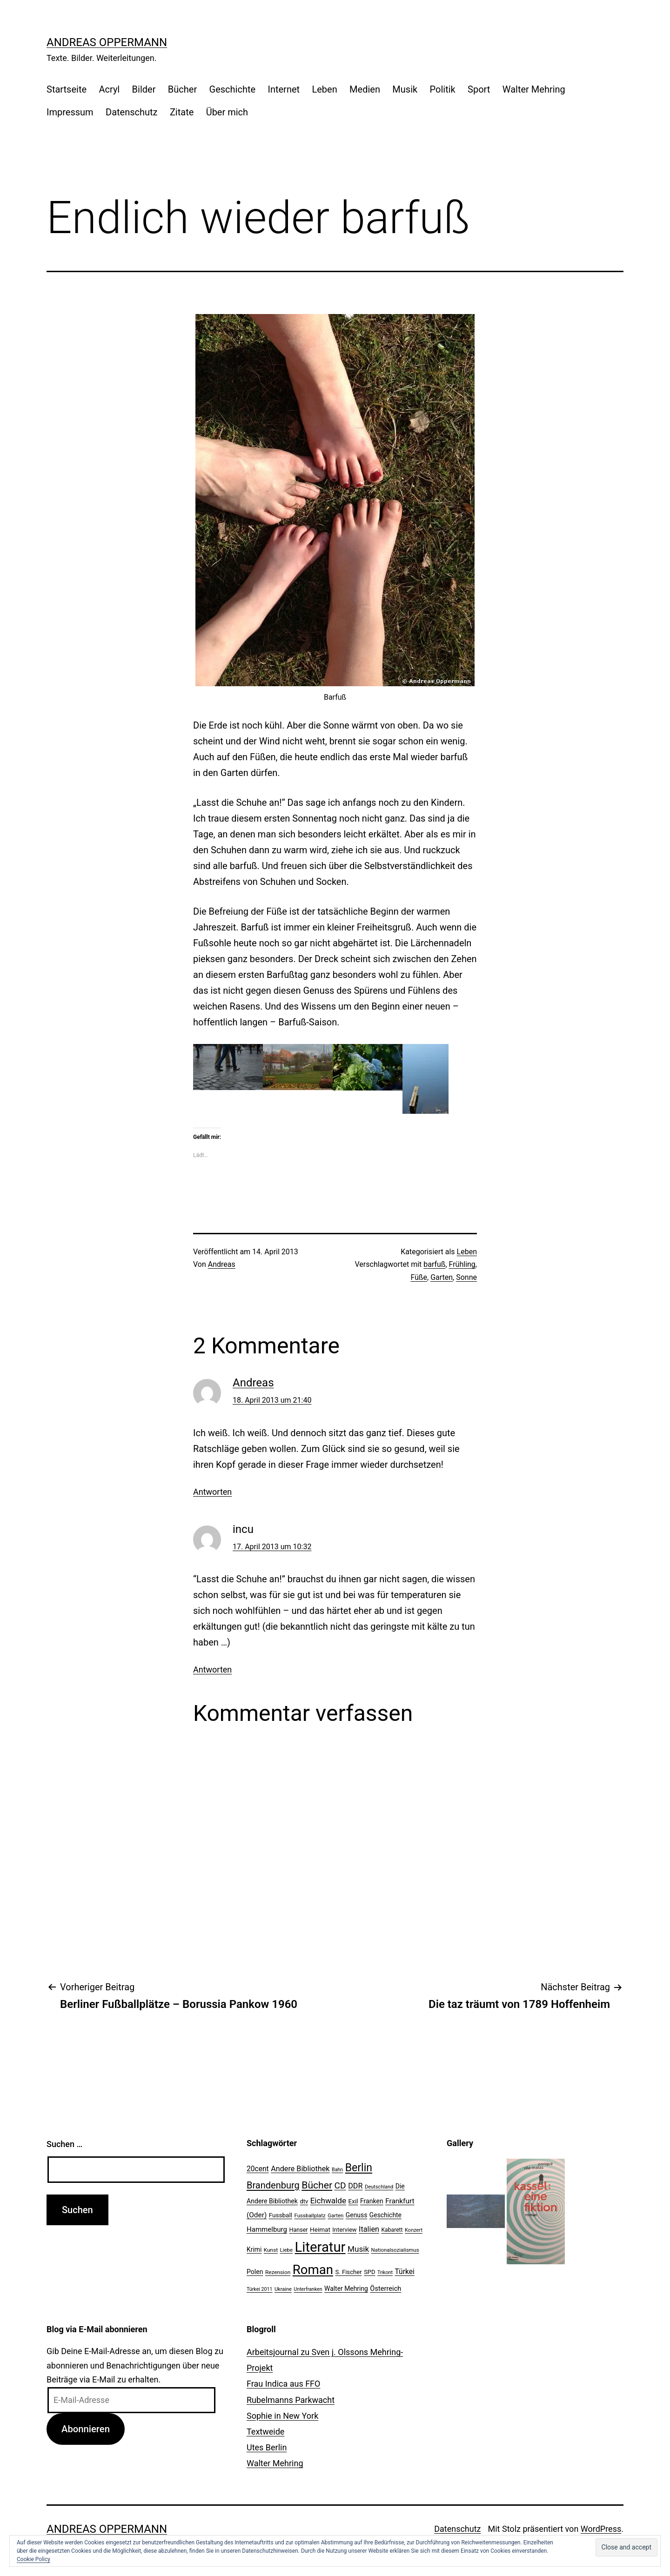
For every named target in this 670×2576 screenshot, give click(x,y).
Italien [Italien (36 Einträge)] (369, 2229)
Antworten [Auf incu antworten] (212, 1669)
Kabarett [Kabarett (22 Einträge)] (391, 2230)
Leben (324, 89)
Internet (284, 89)
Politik (443, 89)
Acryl (109, 89)
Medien (364, 89)
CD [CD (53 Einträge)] (340, 2185)
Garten (441, 1277)
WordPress (601, 2529)
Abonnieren (85, 2429)
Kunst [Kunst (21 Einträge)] (271, 2250)
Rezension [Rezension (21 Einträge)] (277, 2272)
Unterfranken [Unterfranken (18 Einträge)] (308, 2289)
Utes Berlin (267, 2447)
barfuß (434, 1264)
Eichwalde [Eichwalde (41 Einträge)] (328, 2200)
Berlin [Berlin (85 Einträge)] (358, 2167)
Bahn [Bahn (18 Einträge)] (337, 2170)
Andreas (221, 1264)
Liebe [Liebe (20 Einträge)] (286, 2250)
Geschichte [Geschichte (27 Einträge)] (385, 2215)
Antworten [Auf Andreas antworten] (212, 1492)
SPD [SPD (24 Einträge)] (369, 2271)
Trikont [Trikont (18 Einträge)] (385, 2272)
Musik (404, 89)
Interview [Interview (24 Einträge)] (344, 2229)
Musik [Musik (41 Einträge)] (358, 2249)
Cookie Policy (33, 2559)
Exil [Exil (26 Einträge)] (353, 2201)
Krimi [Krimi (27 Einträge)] (254, 2249)
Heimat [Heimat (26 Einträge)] (320, 2229)
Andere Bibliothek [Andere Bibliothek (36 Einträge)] (300, 2168)
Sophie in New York (282, 2416)
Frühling (462, 1264)
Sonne (466, 1277)
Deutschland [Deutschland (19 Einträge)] (379, 2187)
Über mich (227, 112)
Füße (419, 1277)
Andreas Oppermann (107, 42)
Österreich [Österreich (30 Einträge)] (385, 2288)
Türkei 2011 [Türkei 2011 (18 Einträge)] (260, 2289)
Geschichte (232, 89)
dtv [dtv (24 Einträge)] (304, 2201)
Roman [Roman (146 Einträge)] (313, 2269)
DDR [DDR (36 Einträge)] (355, 2185)
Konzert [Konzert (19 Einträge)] (413, 2230)
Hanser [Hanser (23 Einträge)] (298, 2229)
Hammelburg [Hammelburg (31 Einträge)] (267, 2229)
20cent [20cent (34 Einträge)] (258, 2169)
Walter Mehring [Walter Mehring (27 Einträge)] (346, 2288)
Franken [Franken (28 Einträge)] (371, 2201)
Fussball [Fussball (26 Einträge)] (280, 2215)
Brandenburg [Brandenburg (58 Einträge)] (273, 2185)
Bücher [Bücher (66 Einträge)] (317, 2185)
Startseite (67, 89)
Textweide (265, 2431)
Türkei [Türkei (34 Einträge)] (404, 2272)
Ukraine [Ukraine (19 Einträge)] (283, 2289)
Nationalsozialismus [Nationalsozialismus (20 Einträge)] (395, 2250)
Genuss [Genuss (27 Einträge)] (357, 2215)
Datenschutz (132, 112)
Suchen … (64, 2144)
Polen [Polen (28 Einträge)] (255, 2271)
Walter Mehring (533, 89)
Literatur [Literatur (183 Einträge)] (320, 2247)
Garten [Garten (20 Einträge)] (335, 2215)
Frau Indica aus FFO (283, 2384)
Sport (479, 89)
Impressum (70, 112)
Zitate (182, 112)
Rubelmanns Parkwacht (291, 2400)
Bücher (182, 89)
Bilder (144, 89)
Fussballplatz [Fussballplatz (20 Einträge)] (310, 2215)
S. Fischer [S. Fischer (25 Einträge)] (348, 2271)
